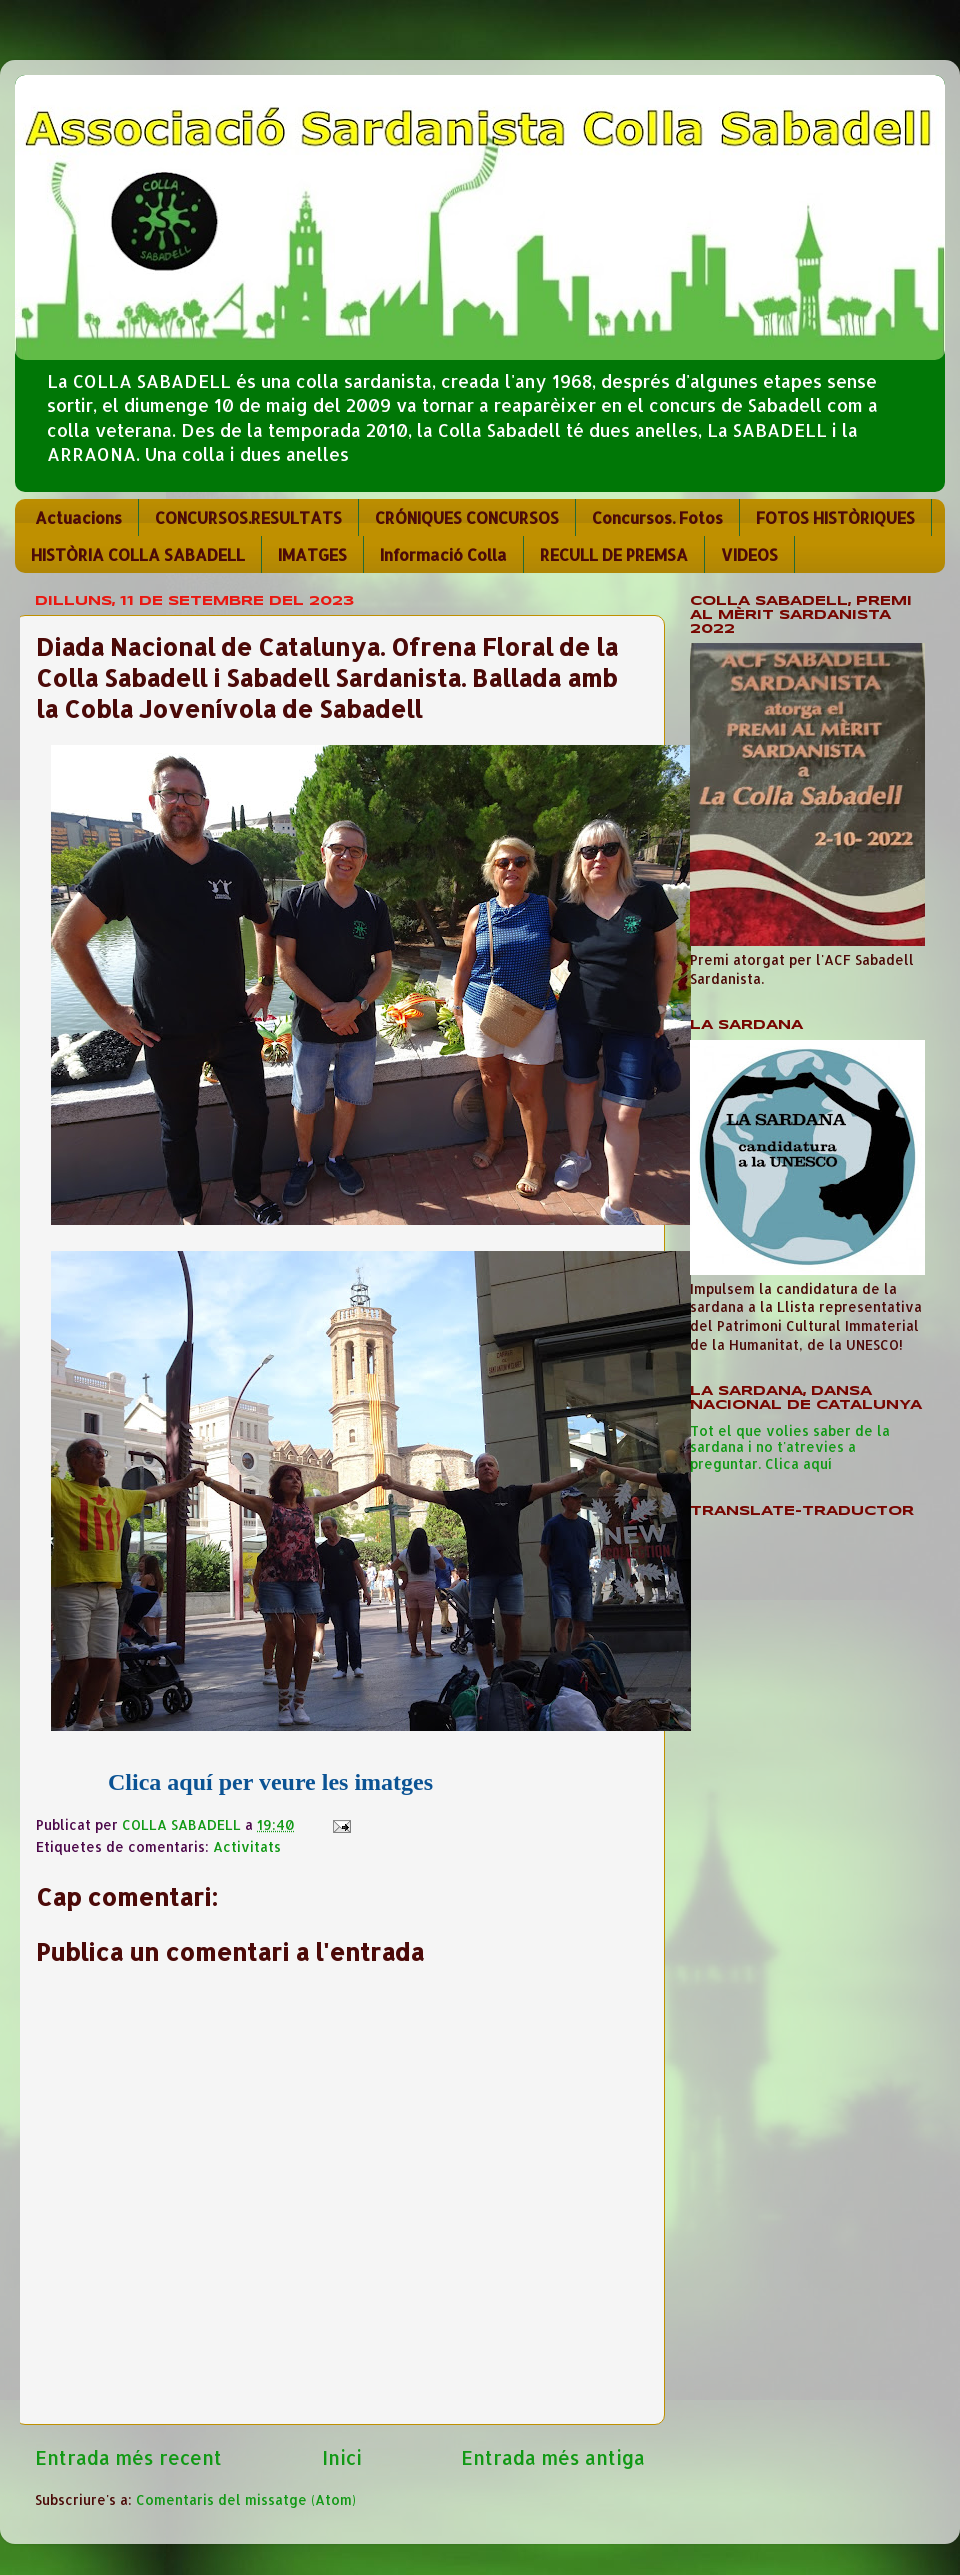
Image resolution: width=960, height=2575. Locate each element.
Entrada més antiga (553, 2457)
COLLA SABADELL (183, 1824)
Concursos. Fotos (657, 517)
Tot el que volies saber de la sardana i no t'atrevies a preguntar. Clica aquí (790, 1446)
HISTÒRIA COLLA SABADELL (138, 554)
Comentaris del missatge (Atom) (246, 2499)
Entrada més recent (128, 2457)
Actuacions (78, 517)
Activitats (247, 1846)
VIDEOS (749, 554)
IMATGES (312, 554)
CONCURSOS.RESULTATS (248, 517)
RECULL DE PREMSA (614, 554)
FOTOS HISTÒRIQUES (835, 517)
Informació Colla (443, 554)
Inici (342, 2457)
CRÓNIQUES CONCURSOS (467, 517)
